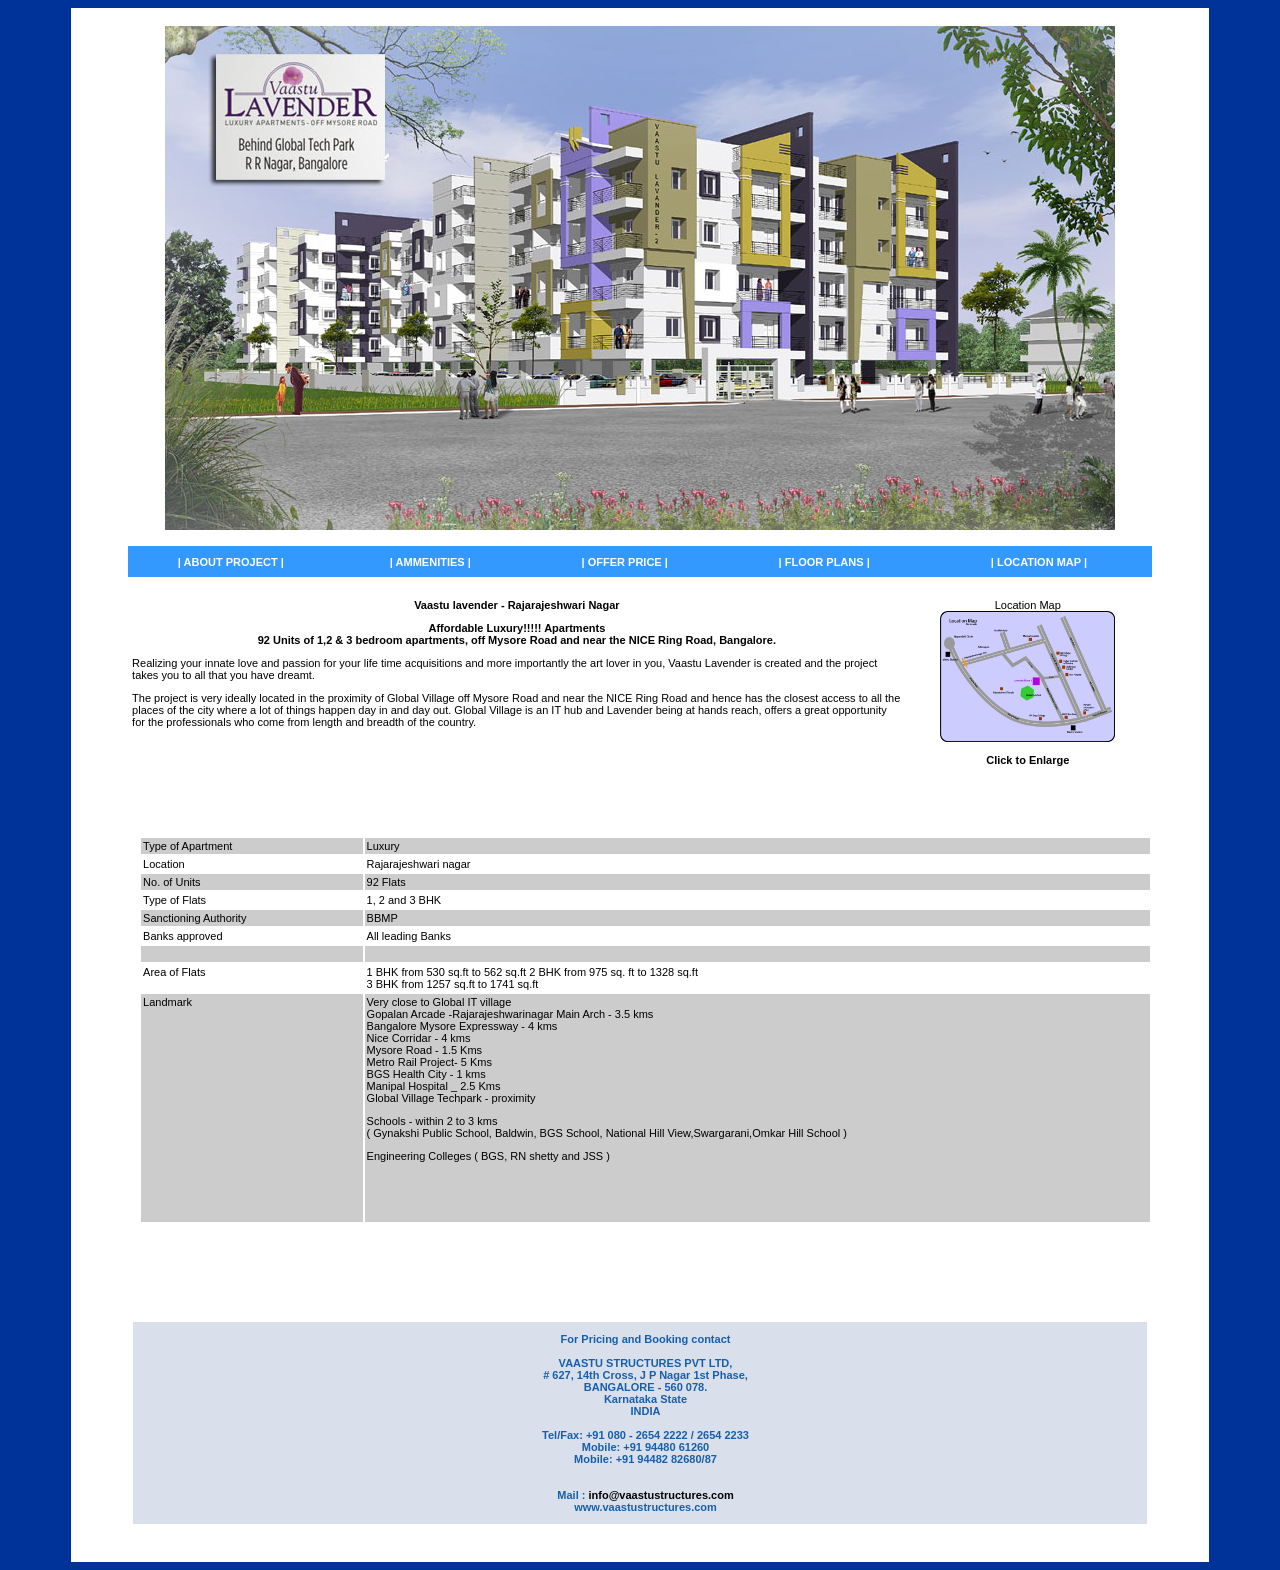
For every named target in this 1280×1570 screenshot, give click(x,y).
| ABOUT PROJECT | (231, 562)
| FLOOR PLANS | (824, 562)
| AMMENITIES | (430, 562)
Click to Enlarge (1027, 760)
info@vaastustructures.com (660, 1495)
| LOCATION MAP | (1039, 562)
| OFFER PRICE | (625, 562)
